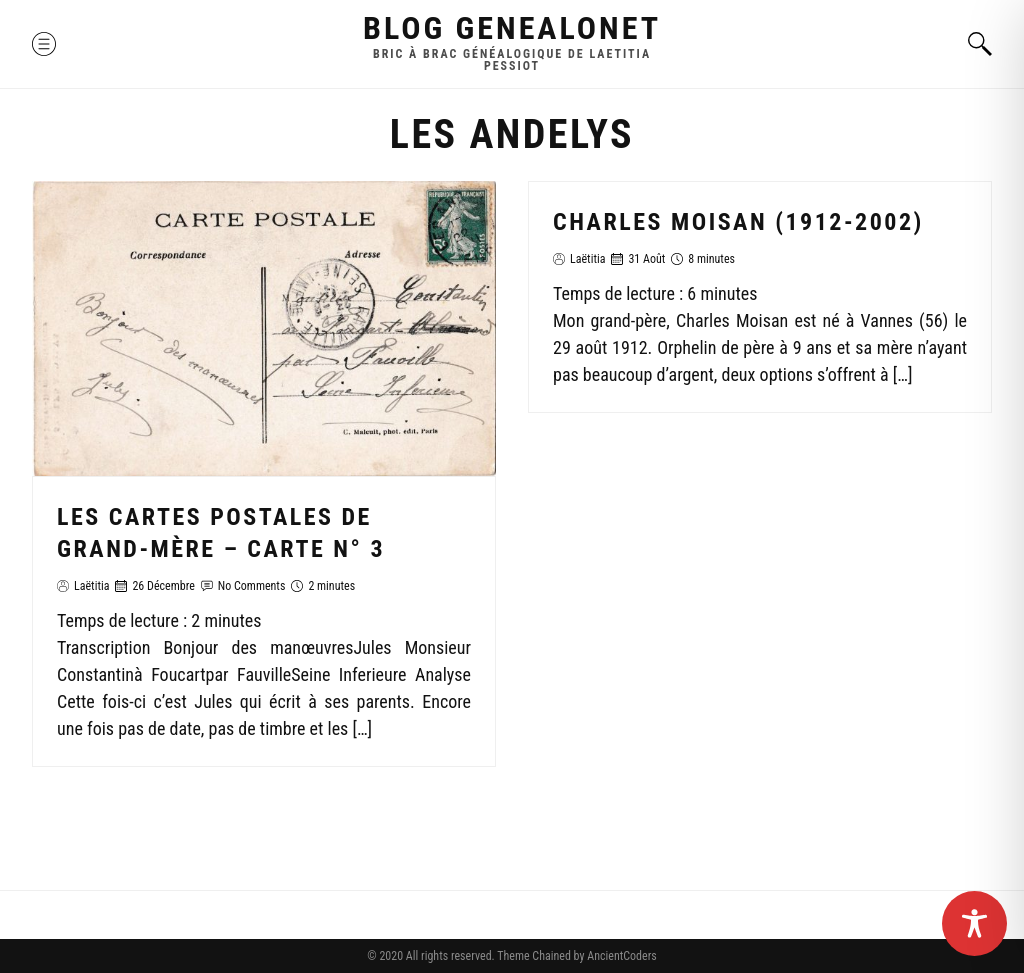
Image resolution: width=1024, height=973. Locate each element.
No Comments (252, 586)
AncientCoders (620, 956)
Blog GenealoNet (512, 28)
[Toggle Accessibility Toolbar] (974, 923)
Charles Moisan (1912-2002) (738, 222)
